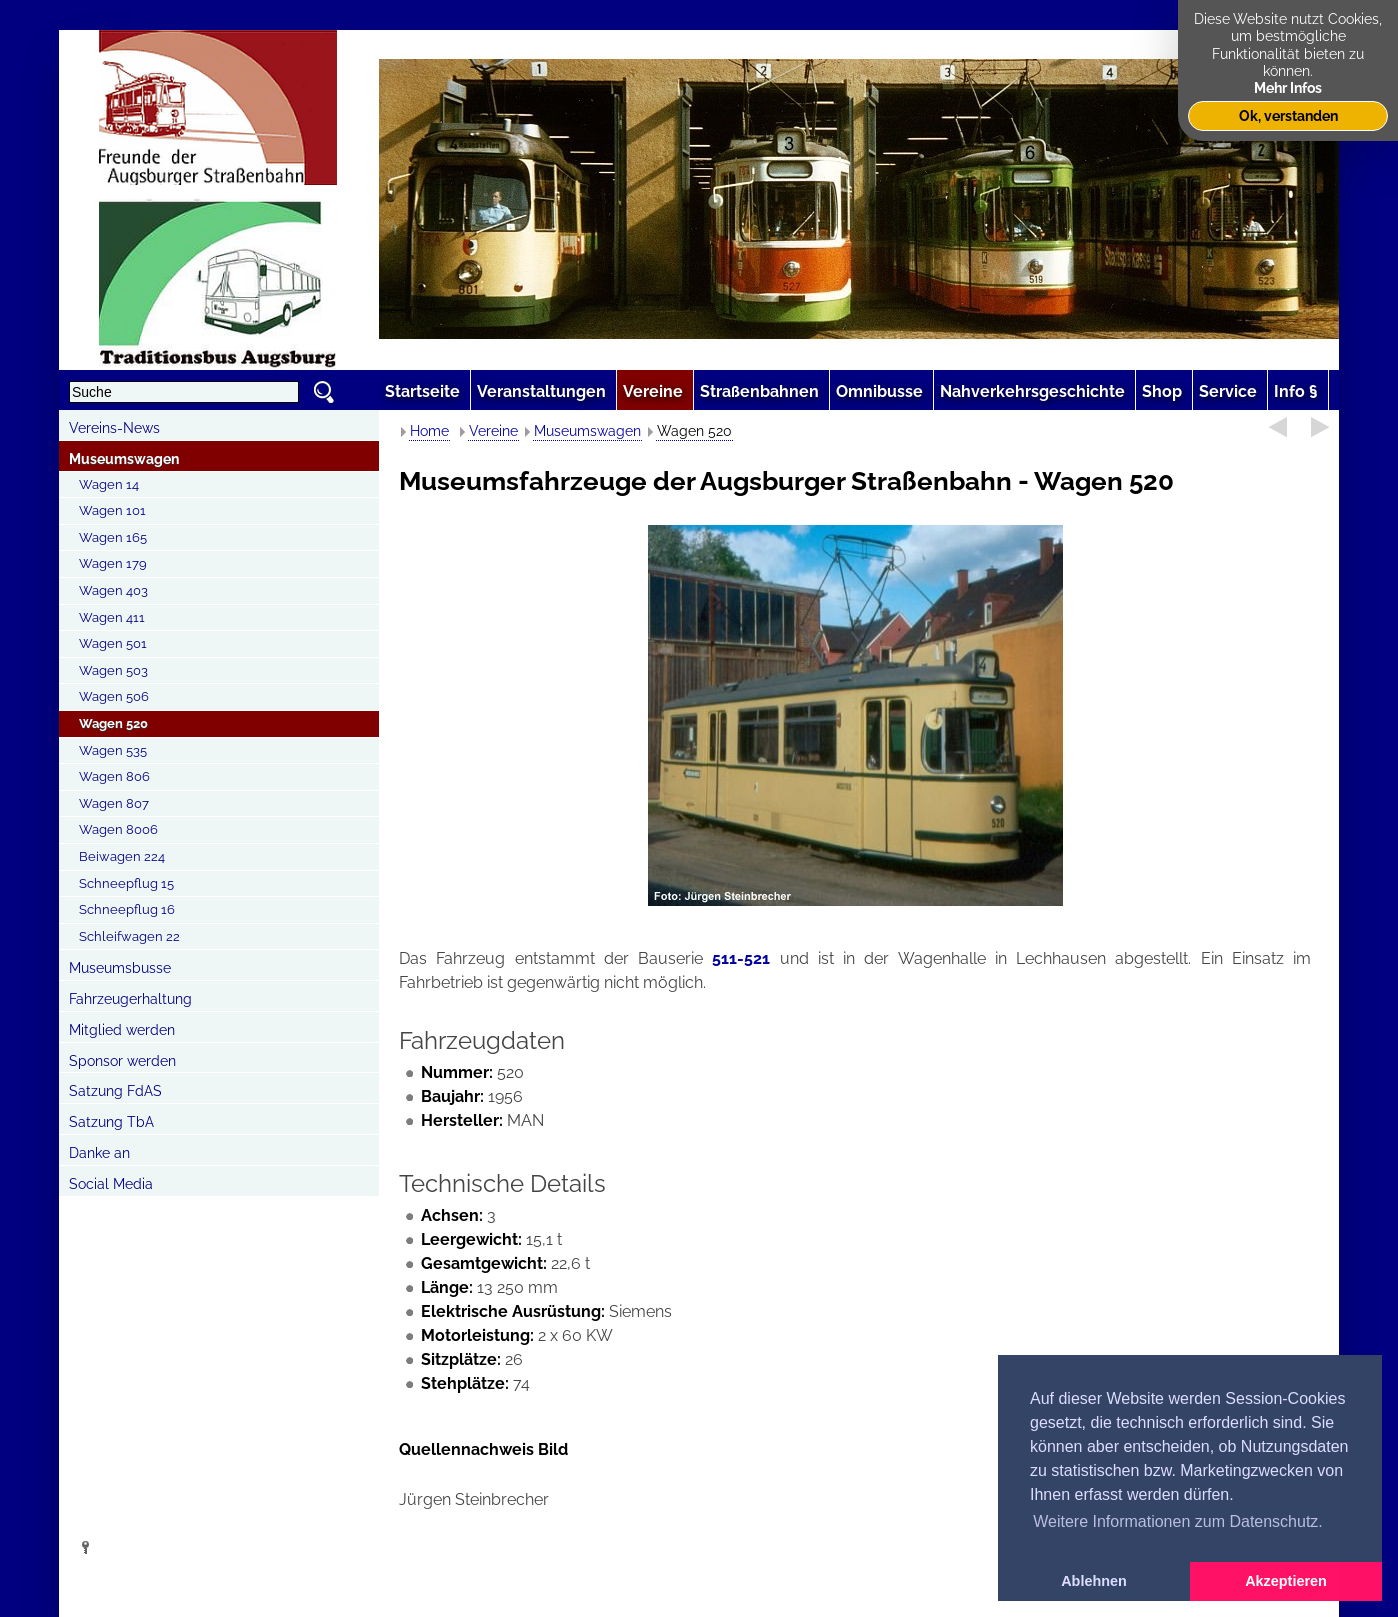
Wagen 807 (114, 803)
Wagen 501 (113, 643)
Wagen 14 (109, 484)
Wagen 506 (114, 696)
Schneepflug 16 (127, 909)
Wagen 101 (112, 510)
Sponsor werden (122, 1061)
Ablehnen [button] (1094, 1581)
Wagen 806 (114, 776)
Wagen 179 (113, 563)
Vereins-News (114, 428)
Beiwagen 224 (122, 856)
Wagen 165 (113, 537)
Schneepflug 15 (126, 883)
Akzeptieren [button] (1286, 1581)
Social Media (111, 1184)
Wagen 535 (113, 750)
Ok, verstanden (1288, 115)
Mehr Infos (1288, 87)
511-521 (741, 958)
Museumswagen (124, 459)
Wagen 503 (113, 670)
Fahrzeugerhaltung (130, 999)
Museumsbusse (120, 968)
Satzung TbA (111, 1122)
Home (429, 431)
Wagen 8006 (118, 829)
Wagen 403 (113, 590)
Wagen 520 (113, 723)
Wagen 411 (112, 617)
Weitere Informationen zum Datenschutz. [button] (1178, 1521)
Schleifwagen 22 (129, 936)
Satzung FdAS (115, 1091)
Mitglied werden (122, 1030)
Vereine (493, 431)
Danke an (99, 1153)
